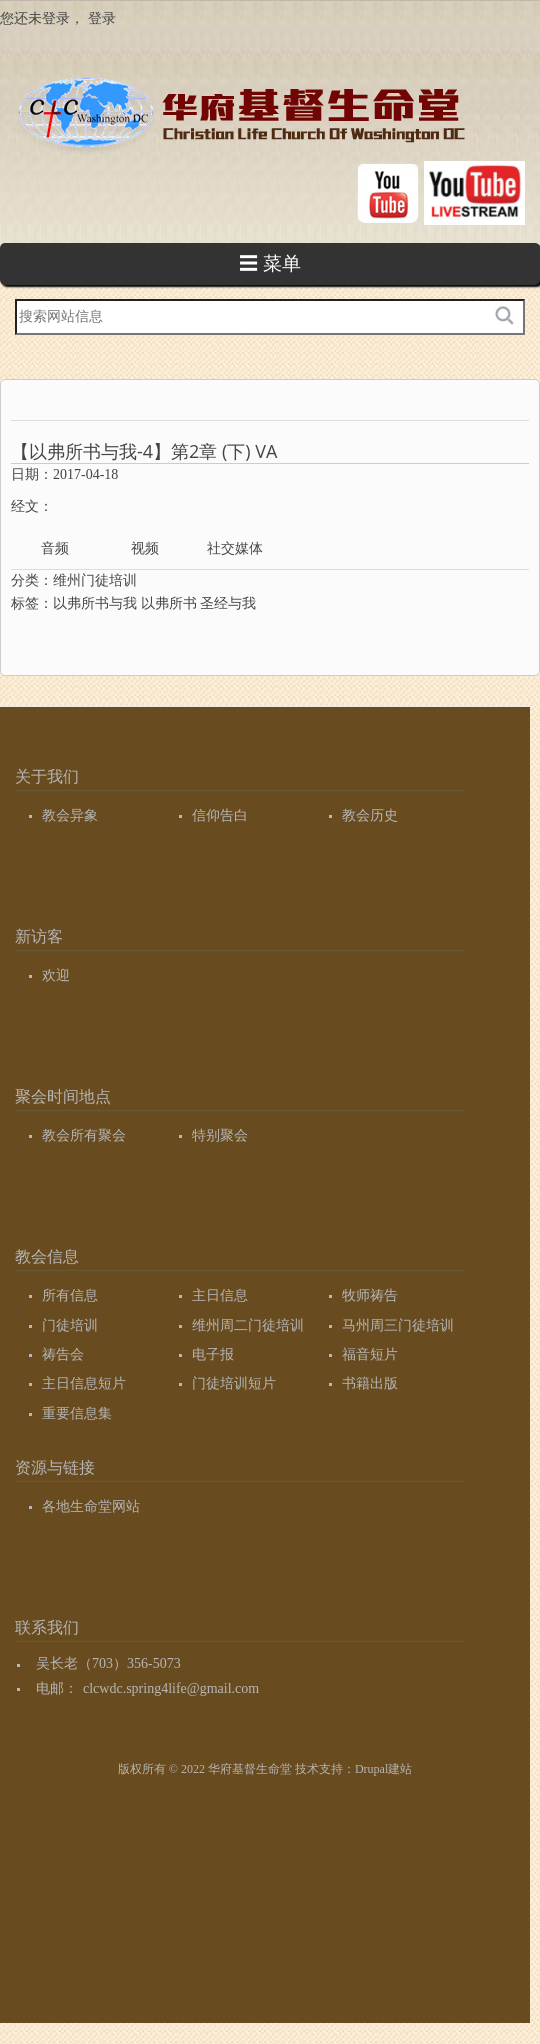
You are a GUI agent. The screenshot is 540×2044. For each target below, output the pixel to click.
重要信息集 (77, 1413)
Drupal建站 (383, 1769)
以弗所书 (169, 603)
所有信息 (70, 1295)
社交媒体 (235, 548)
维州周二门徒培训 (248, 1325)
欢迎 (56, 975)
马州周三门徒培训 (398, 1325)
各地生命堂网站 (91, 1506)
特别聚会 (220, 1135)
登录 (102, 18)
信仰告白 (220, 815)
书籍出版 (370, 1383)
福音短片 (370, 1354)
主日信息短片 (84, 1383)
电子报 (213, 1354)
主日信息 (220, 1295)
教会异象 (70, 815)
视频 (145, 548)
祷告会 (63, 1354)
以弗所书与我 (95, 603)
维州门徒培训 (95, 580)
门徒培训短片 (234, 1383)
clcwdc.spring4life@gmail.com (171, 1688)
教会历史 (370, 815)
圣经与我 (228, 603)
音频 (55, 548)
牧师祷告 (370, 1295)
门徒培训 (70, 1325)
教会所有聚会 (84, 1135)
